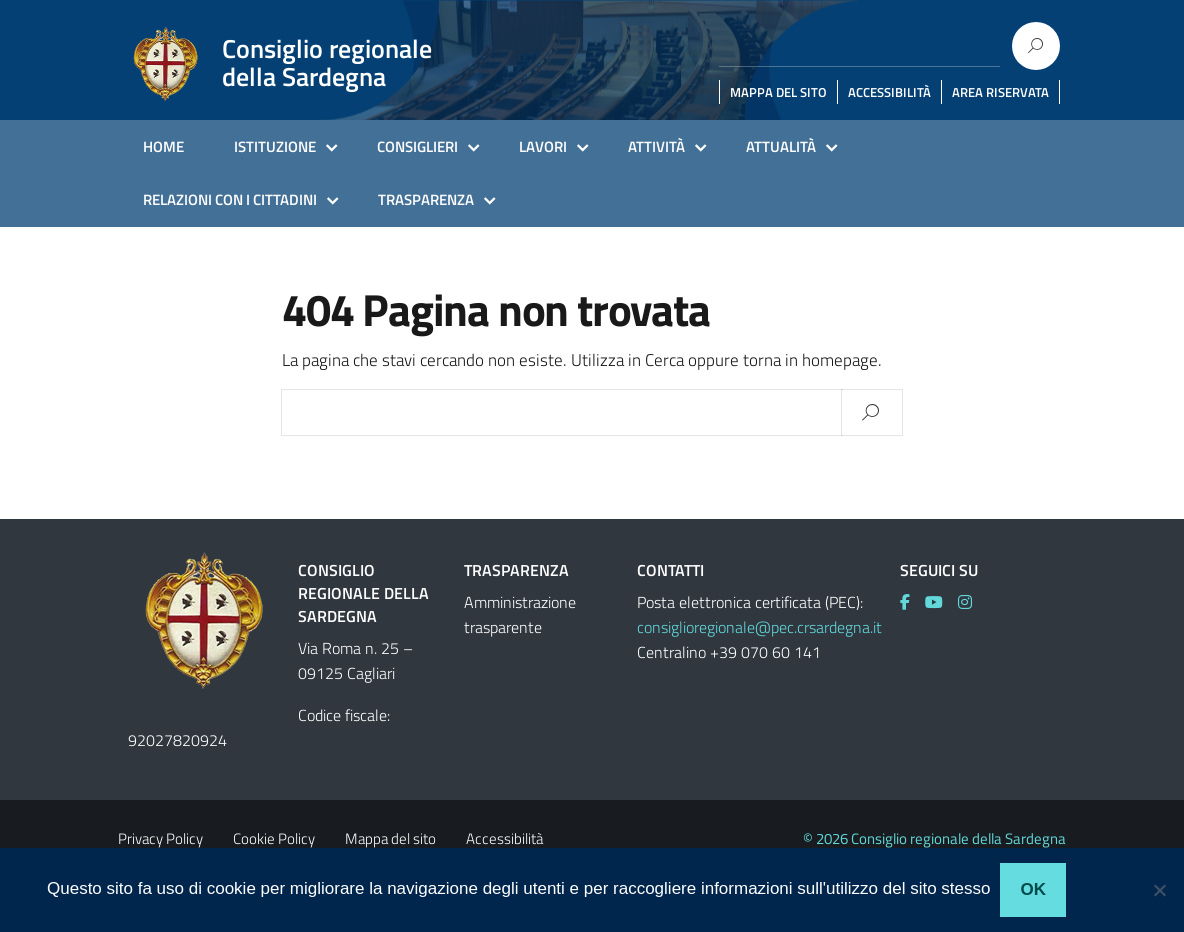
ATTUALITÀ (781, 146)
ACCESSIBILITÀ (889, 92)
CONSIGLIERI (417, 146)
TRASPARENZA (426, 199)
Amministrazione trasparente (520, 614)
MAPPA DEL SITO (778, 92)
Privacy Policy (160, 838)
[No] (1159, 890)
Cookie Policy (274, 838)
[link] (912, 602)
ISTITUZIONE (275, 146)
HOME (163, 146)
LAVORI (543, 146)
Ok (1033, 889)
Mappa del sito (390, 838)
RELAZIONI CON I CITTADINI (230, 199)
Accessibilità (504, 838)
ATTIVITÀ (656, 146)
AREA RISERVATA (1000, 92)
